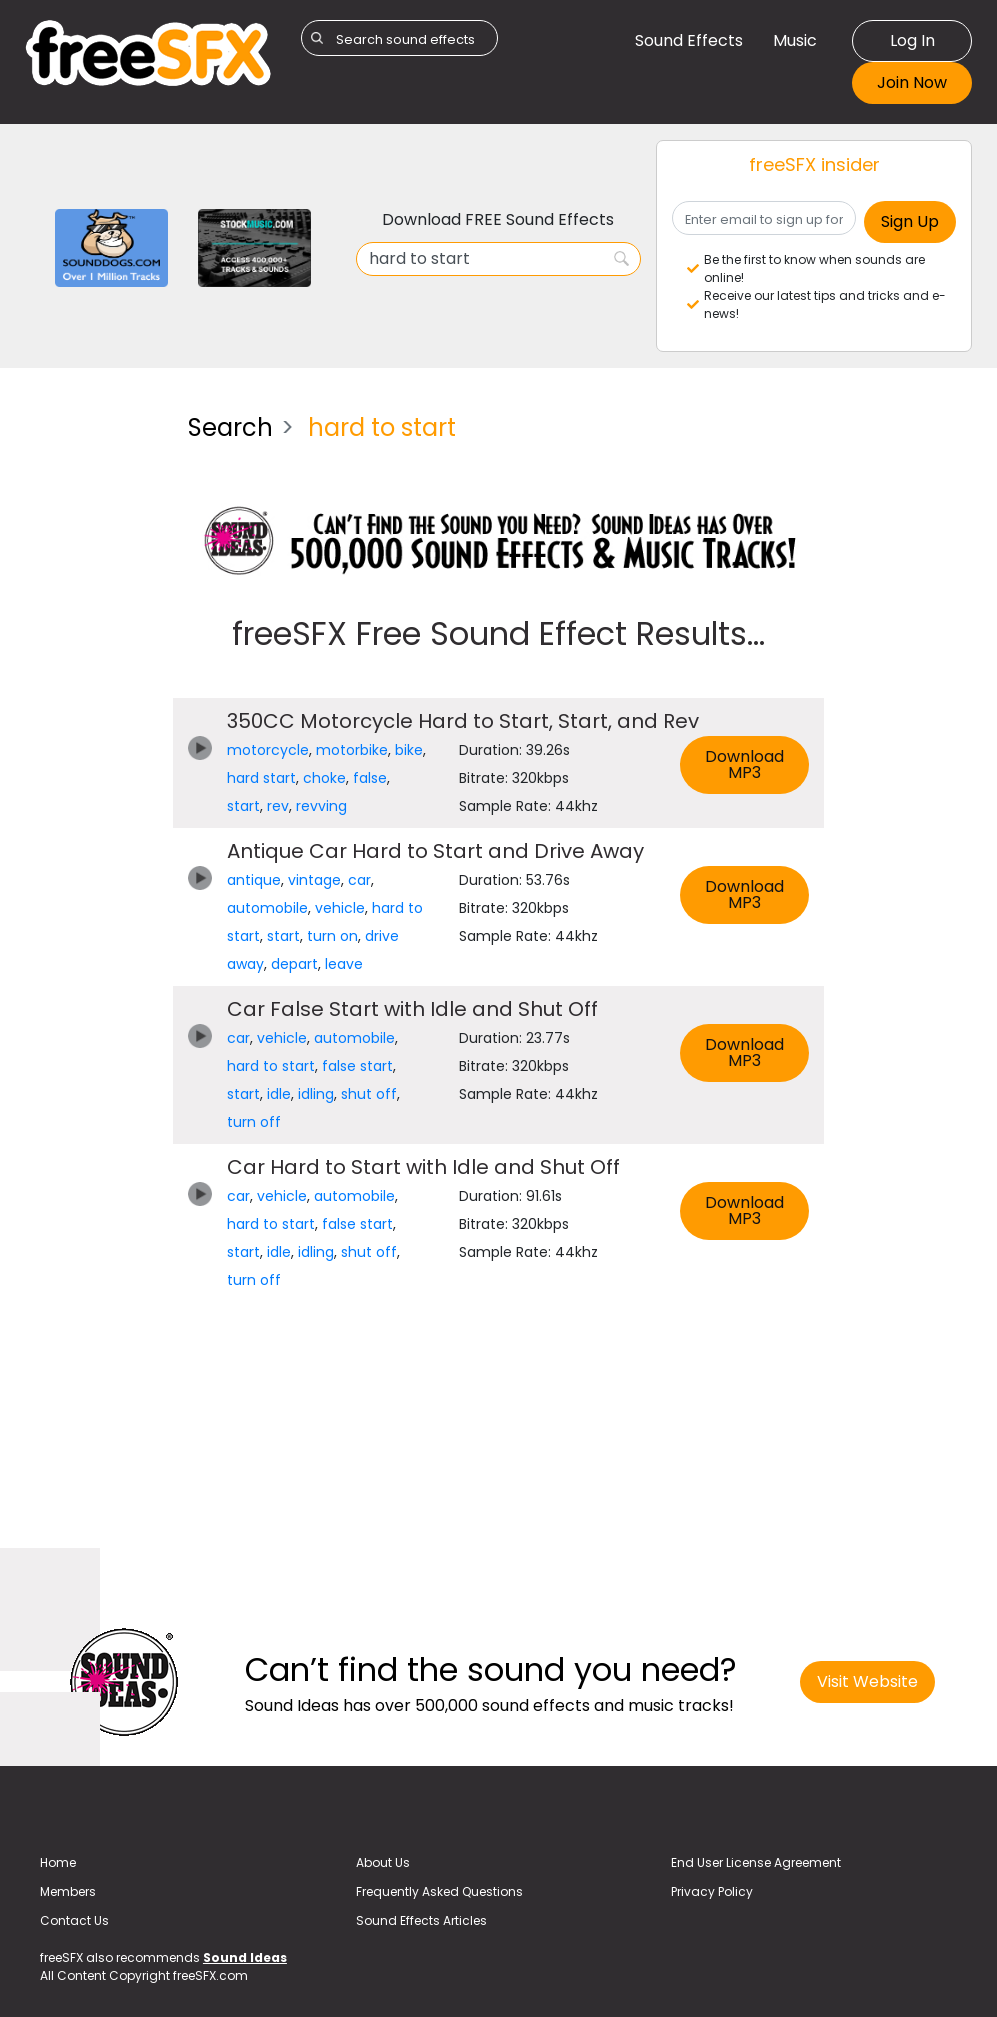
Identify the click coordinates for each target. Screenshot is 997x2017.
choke (324, 778)
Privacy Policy (712, 1891)
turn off (254, 1122)
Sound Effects (689, 40)
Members (68, 1891)
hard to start (271, 1066)
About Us (383, 1862)
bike (409, 750)
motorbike (352, 750)
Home (58, 1862)
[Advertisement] (91, 698)
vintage (314, 880)
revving (321, 806)
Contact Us (74, 1920)
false (370, 778)
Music (795, 40)
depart (294, 964)
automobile (267, 908)
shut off (369, 1094)
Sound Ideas (245, 1957)
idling (316, 1094)
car (359, 880)
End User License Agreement (756, 1862)
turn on (332, 936)
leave (344, 964)
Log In (912, 40)
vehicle (340, 908)
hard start (261, 778)
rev (278, 806)
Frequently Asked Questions (439, 1891)
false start (357, 1066)
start (243, 806)
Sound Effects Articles (421, 1920)
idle (279, 1094)
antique (254, 880)
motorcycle (268, 750)
